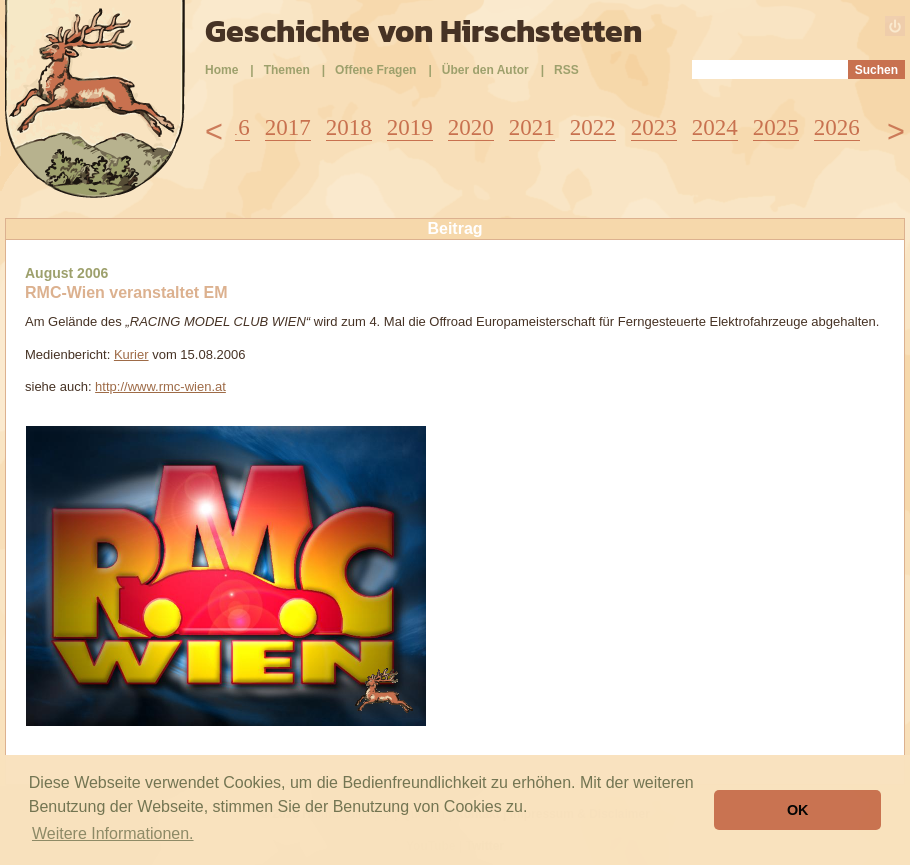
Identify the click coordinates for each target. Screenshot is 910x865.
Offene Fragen (375, 70)
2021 (532, 127)
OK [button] (798, 810)
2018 (349, 127)
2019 (410, 127)
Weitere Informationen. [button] (113, 833)
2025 (776, 127)
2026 (837, 127)
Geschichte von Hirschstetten (423, 31)
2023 (654, 127)
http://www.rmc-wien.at (160, 386)
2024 (715, 127)
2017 (288, 127)
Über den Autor (485, 70)
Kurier (131, 354)
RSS (566, 70)
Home (221, 70)
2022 (593, 127)
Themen (287, 70)
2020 (471, 127)
